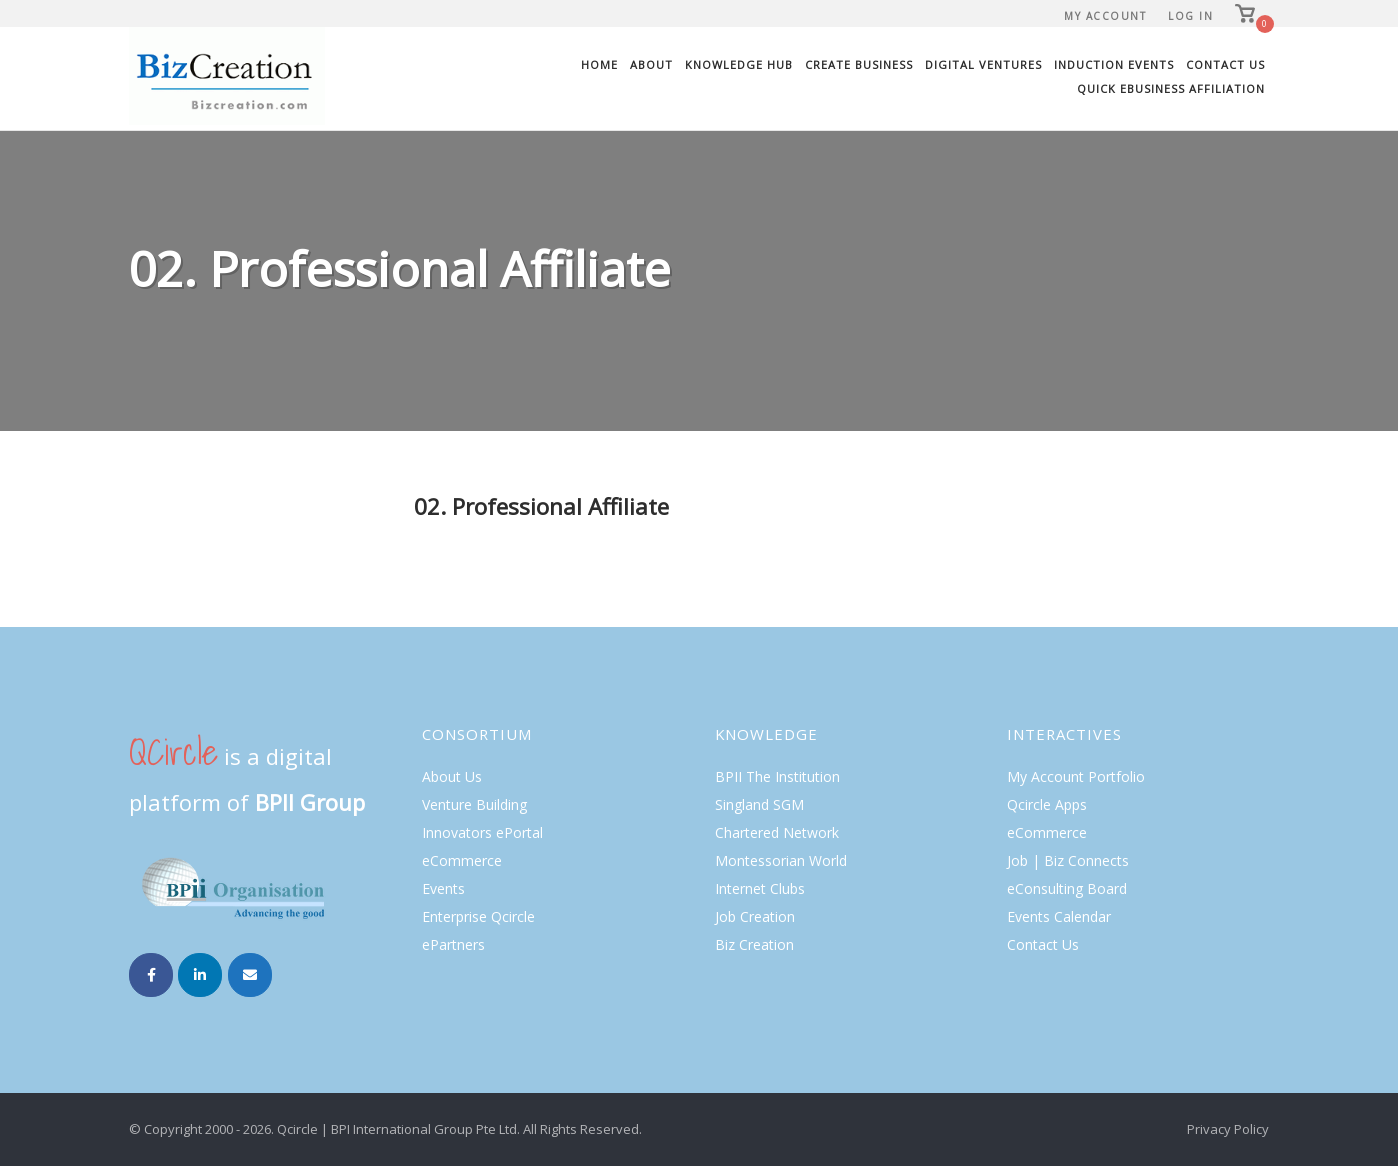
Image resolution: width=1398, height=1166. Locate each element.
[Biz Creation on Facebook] (151, 975)
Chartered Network (777, 832)
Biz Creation (754, 944)
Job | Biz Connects (1068, 860)
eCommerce (462, 860)
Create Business (859, 64)
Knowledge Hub (739, 64)
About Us (452, 776)
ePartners (453, 944)
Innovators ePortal (482, 832)
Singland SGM (759, 804)
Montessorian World (781, 860)
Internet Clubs (760, 888)
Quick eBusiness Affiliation (1171, 88)
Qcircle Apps (1047, 804)
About (651, 64)
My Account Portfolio (1076, 776)
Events (443, 888)
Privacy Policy (1228, 1129)
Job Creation (755, 916)
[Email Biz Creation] (250, 975)
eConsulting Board (1067, 888)
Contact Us (1225, 64)
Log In (1190, 16)
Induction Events (1114, 64)
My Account (1105, 16)
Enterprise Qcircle (478, 916)
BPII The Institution (777, 776)
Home (599, 64)
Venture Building (474, 804)
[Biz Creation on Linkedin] (200, 975)
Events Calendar (1059, 916)
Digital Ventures (983, 64)
